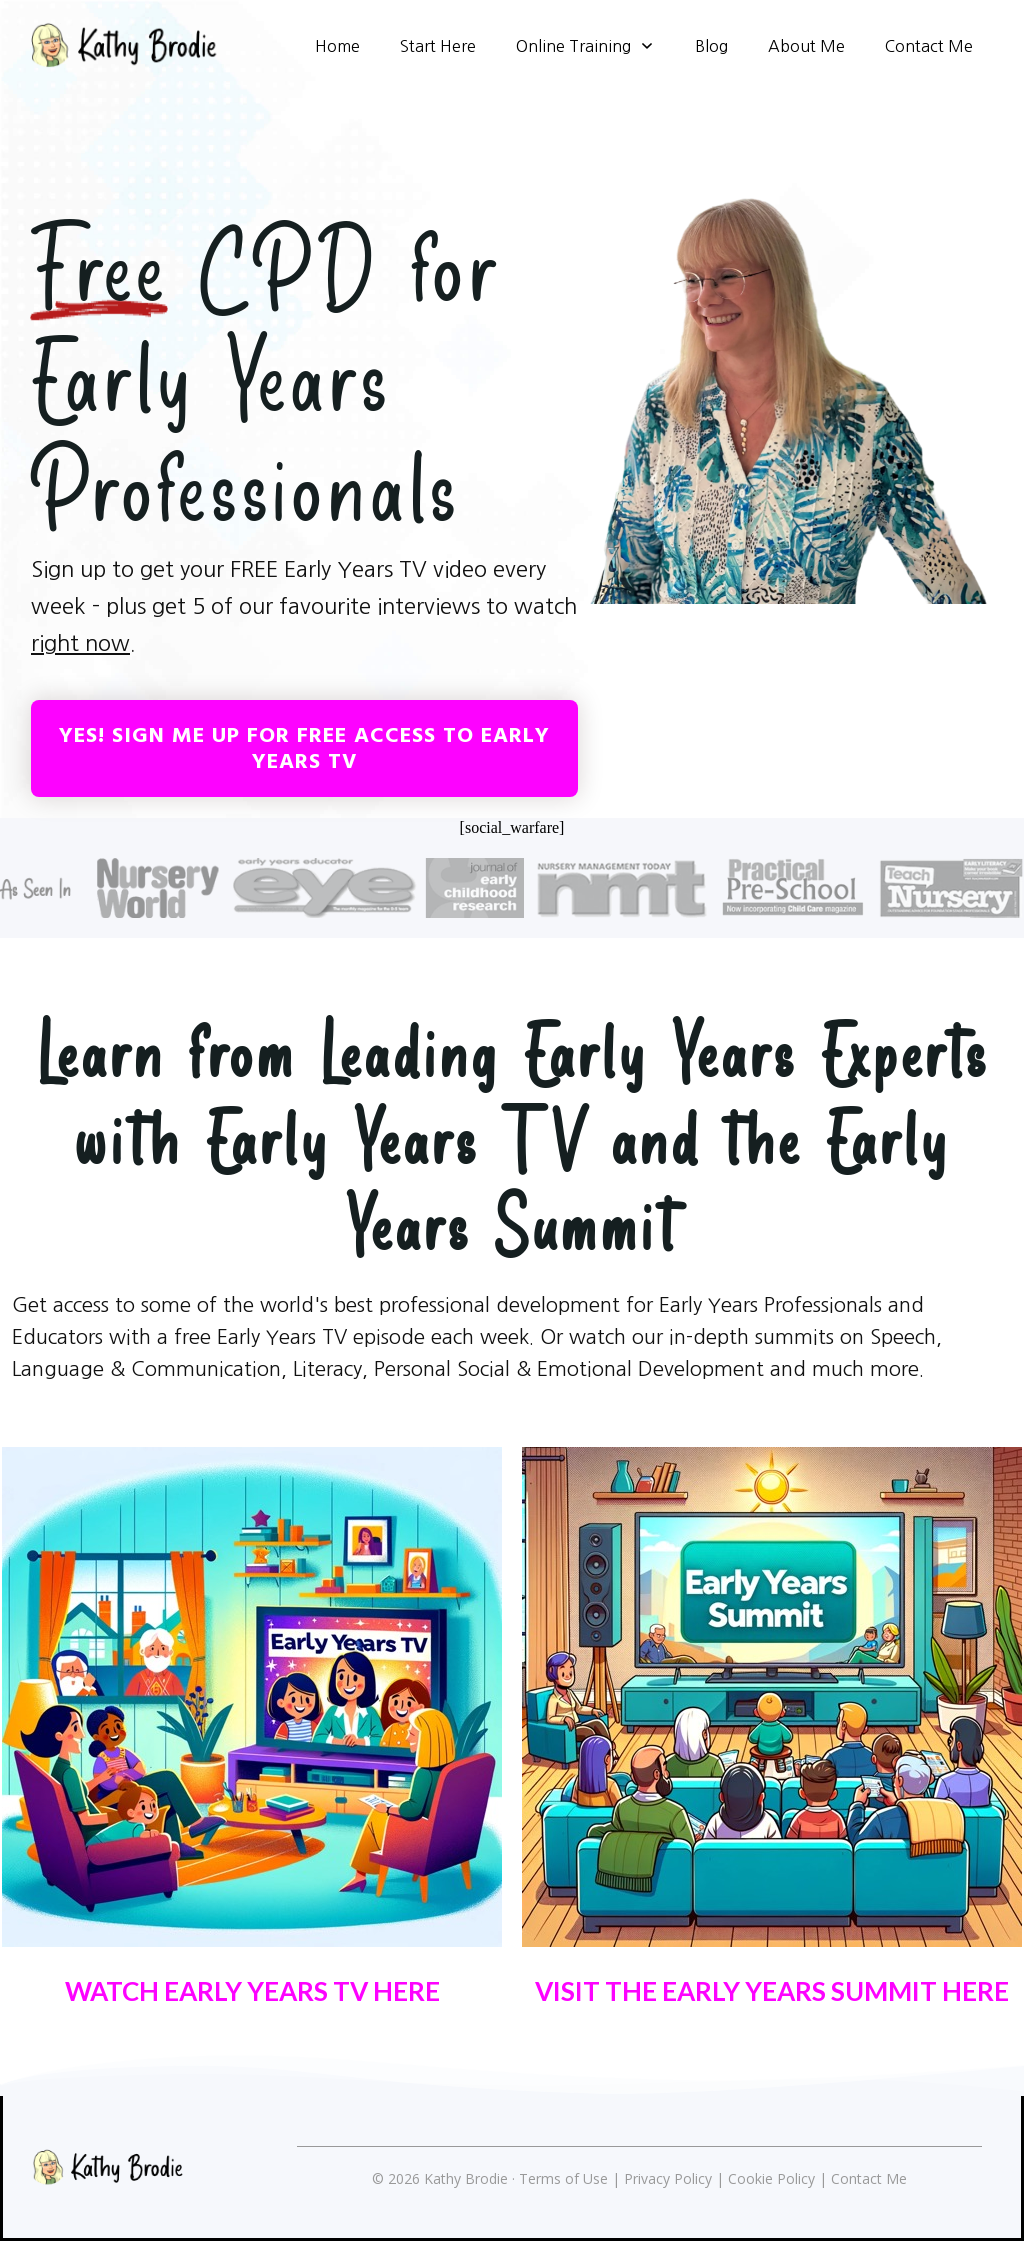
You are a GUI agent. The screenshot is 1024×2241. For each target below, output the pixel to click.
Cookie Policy (771, 2178)
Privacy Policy (668, 2178)
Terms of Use (563, 2178)
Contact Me (869, 2178)
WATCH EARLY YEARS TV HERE (252, 1991)
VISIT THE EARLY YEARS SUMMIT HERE (772, 1991)
